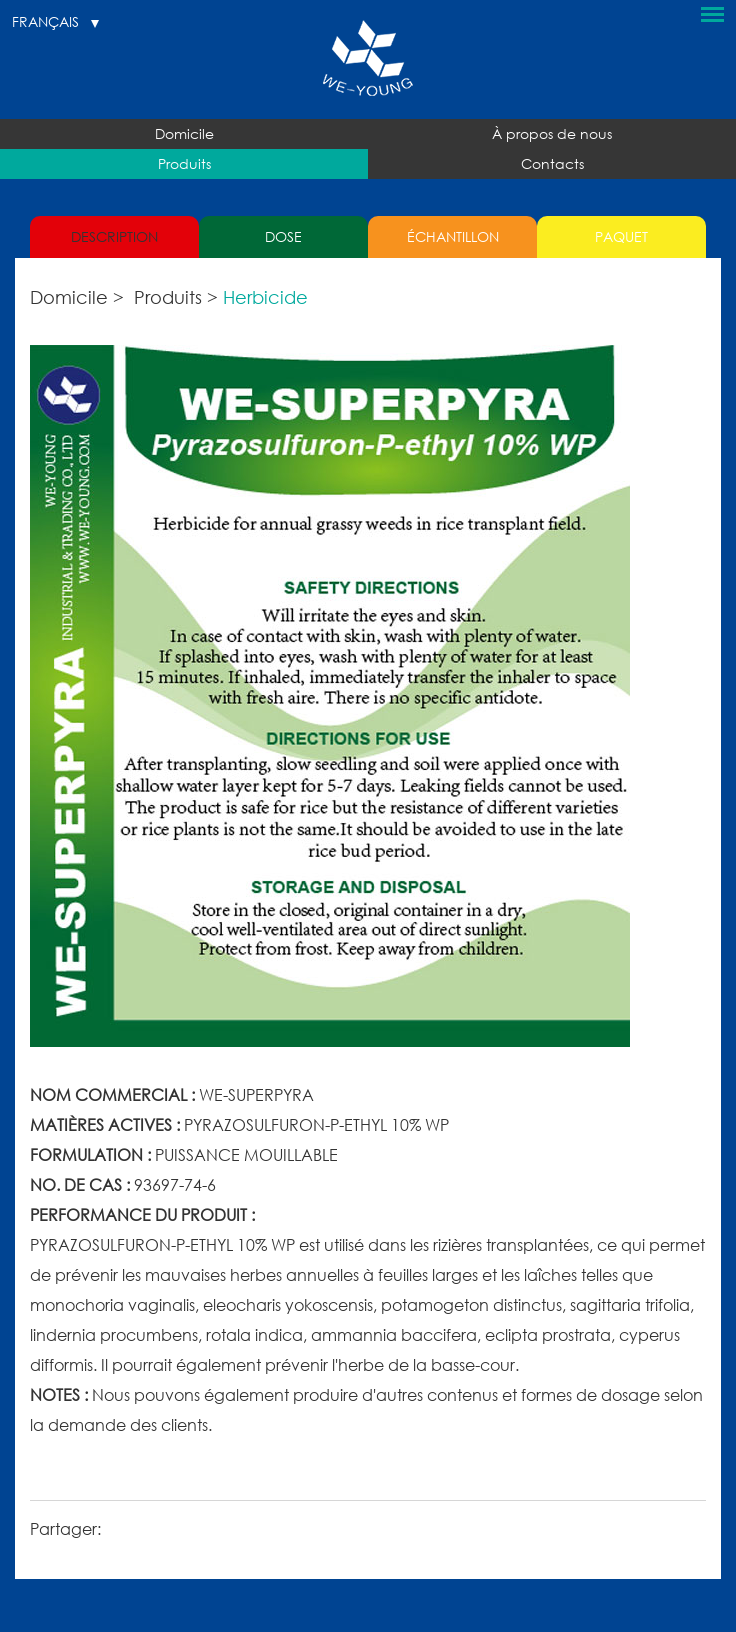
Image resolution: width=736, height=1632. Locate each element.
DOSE (283, 236)
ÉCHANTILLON (453, 236)
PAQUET (621, 236)
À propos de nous (552, 133)
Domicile (184, 133)
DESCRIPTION (114, 236)
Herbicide (265, 297)
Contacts (552, 163)
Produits (184, 163)
